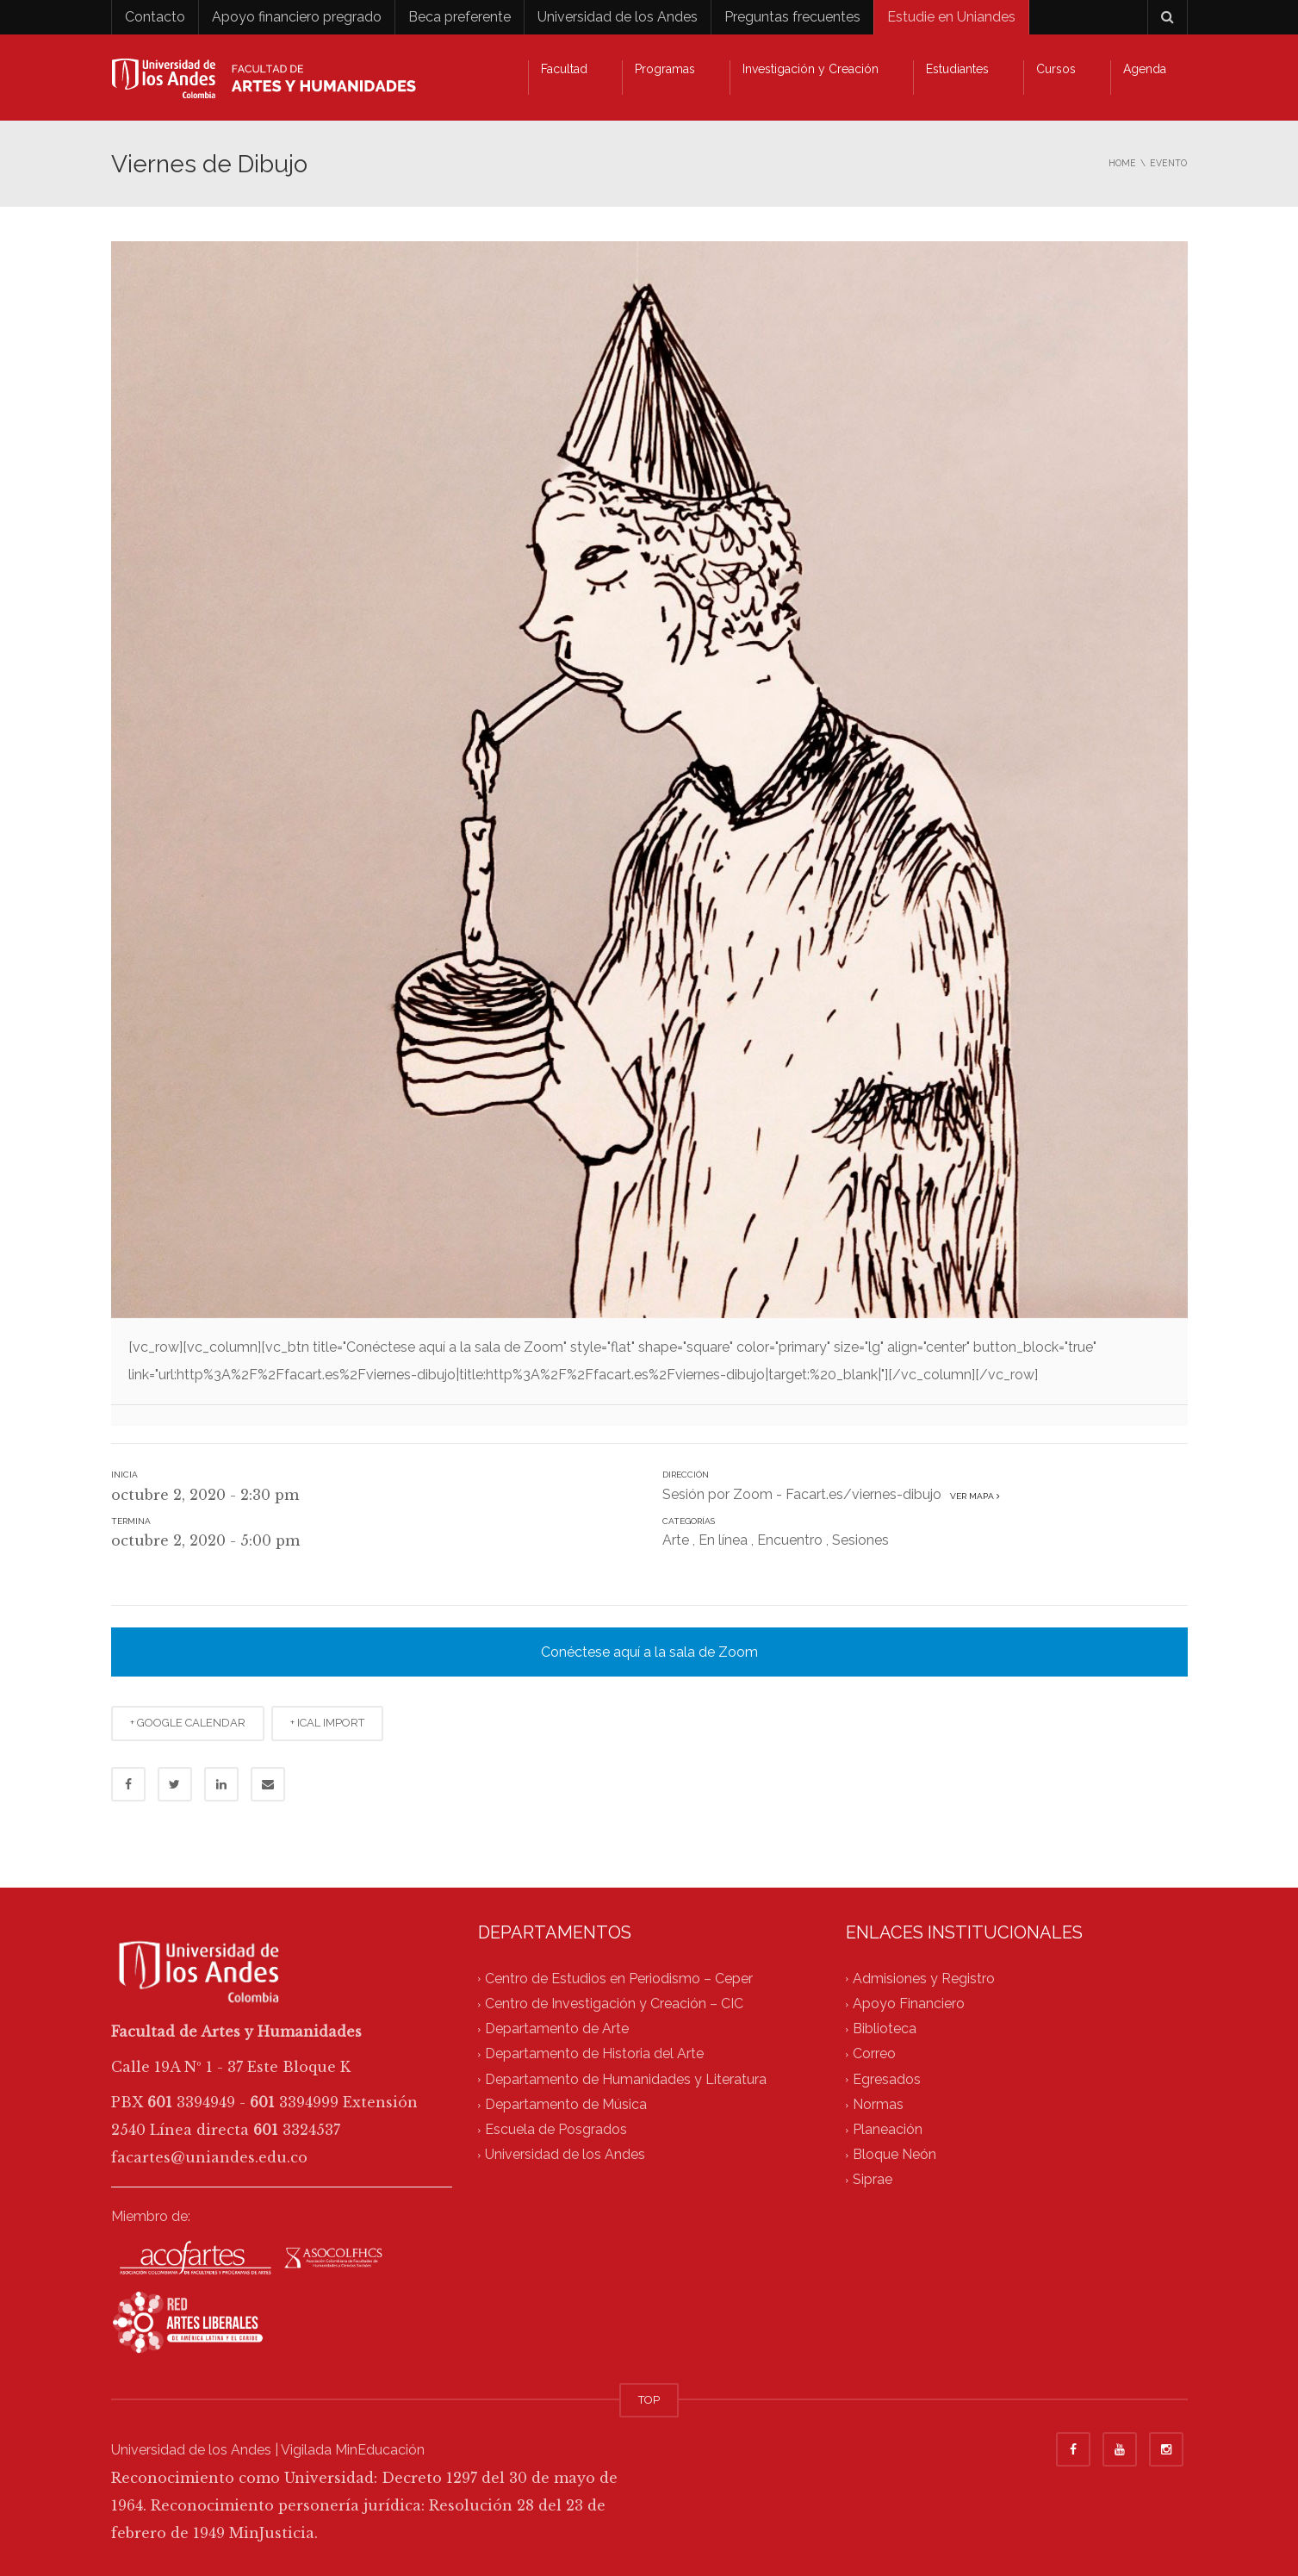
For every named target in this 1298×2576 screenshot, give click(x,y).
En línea (723, 1540)
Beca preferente (459, 17)
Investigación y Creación (810, 69)
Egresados (887, 2079)
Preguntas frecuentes (792, 17)
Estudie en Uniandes (951, 17)
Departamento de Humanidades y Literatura (626, 2079)
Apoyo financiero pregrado (297, 17)
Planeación (887, 2129)
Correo (874, 2054)
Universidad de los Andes (617, 17)
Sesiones (860, 1540)
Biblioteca (884, 2028)
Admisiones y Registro (924, 1978)
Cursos (1056, 69)
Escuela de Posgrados (556, 2129)
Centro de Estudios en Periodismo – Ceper (619, 1978)
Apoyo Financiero (909, 2003)
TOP (649, 2399)
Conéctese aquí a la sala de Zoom (649, 1652)
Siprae (872, 2180)
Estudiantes (957, 69)
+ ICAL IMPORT (327, 1722)
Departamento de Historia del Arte (594, 2054)
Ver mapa (972, 1496)
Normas (878, 2104)
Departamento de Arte (557, 2028)
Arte (675, 1540)
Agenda (1144, 69)
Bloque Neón (894, 2155)
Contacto (155, 17)
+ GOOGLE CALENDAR (187, 1722)
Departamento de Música (566, 2104)
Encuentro (790, 1540)
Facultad (564, 69)
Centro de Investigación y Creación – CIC (614, 2003)
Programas (665, 69)
